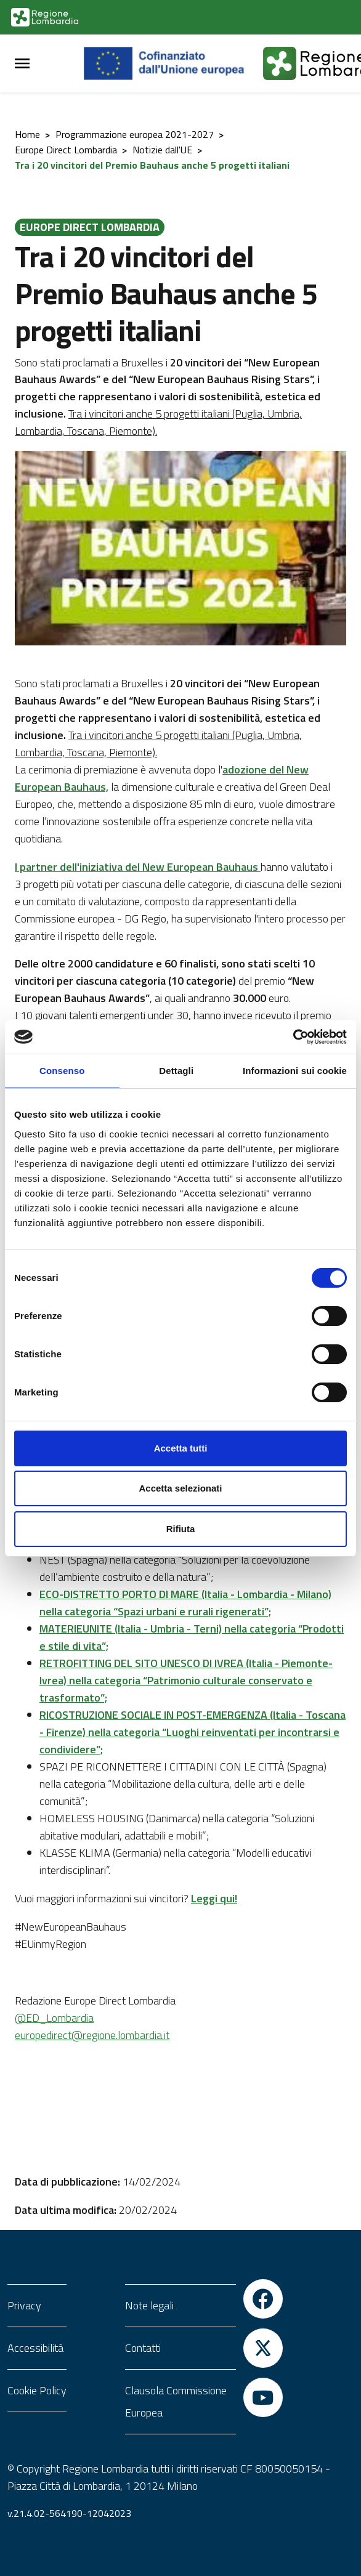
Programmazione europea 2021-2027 (134, 134)
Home (27, 134)
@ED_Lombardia (54, 2017)
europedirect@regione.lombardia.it (92, 2035)
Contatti (143, 2348)
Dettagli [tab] (176, 1070)
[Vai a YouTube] (263, 2397)
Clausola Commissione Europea (176, 2401)
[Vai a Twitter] (263, 2348)
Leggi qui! (214, 1898)
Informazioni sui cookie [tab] (295, 1070)
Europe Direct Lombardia (66, 149)
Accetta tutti (181, 1448)
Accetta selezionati (180, 1488)
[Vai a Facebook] (263, 2299)
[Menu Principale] (22, 63)
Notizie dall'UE (162, 149)
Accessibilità (35, 2348)
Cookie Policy (37, 2390)
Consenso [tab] (61, 1070)
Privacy (24, 2305)
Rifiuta (180, 1529)
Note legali (149, 2305)
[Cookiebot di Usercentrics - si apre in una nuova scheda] (293, 1037)
